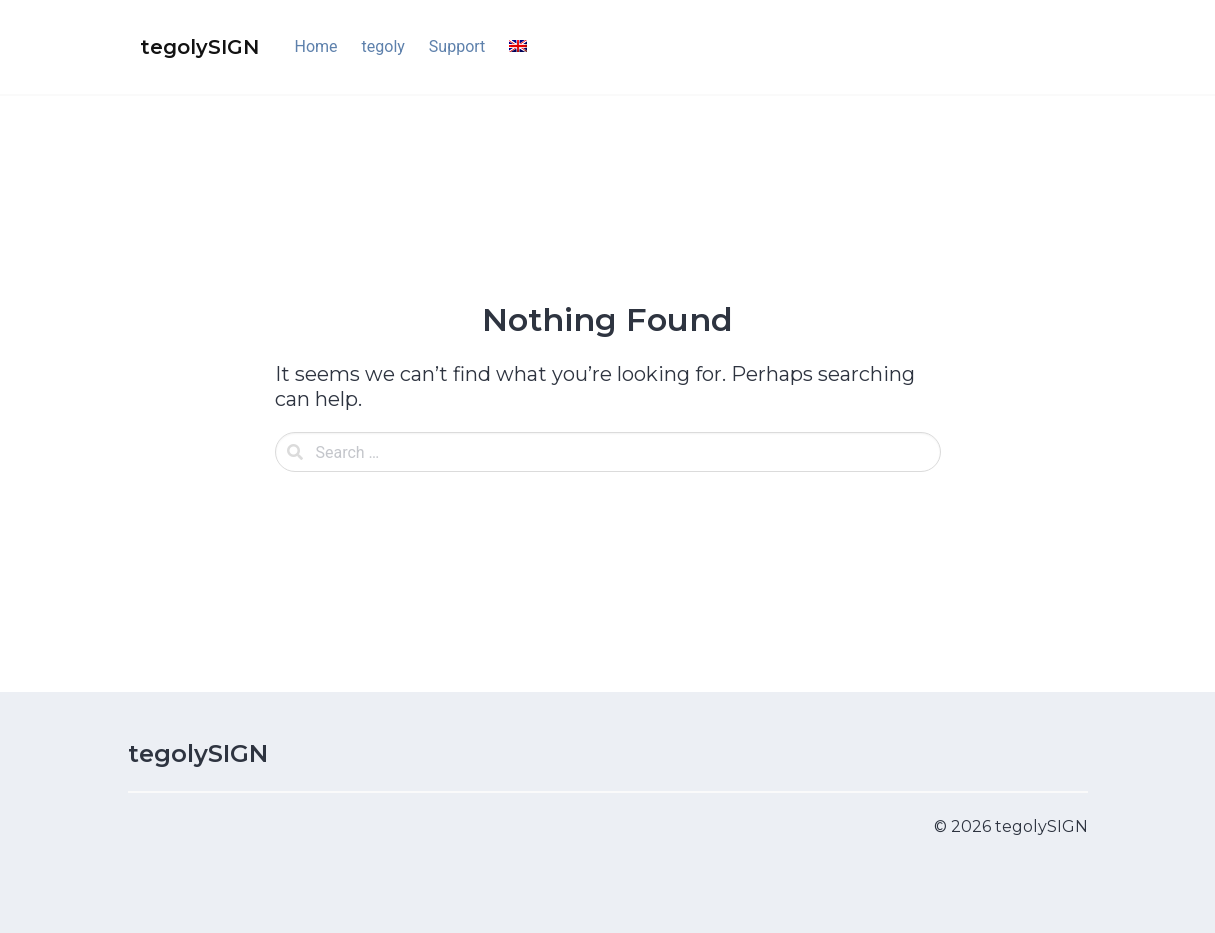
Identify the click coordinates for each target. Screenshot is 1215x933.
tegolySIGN (198, 753)
